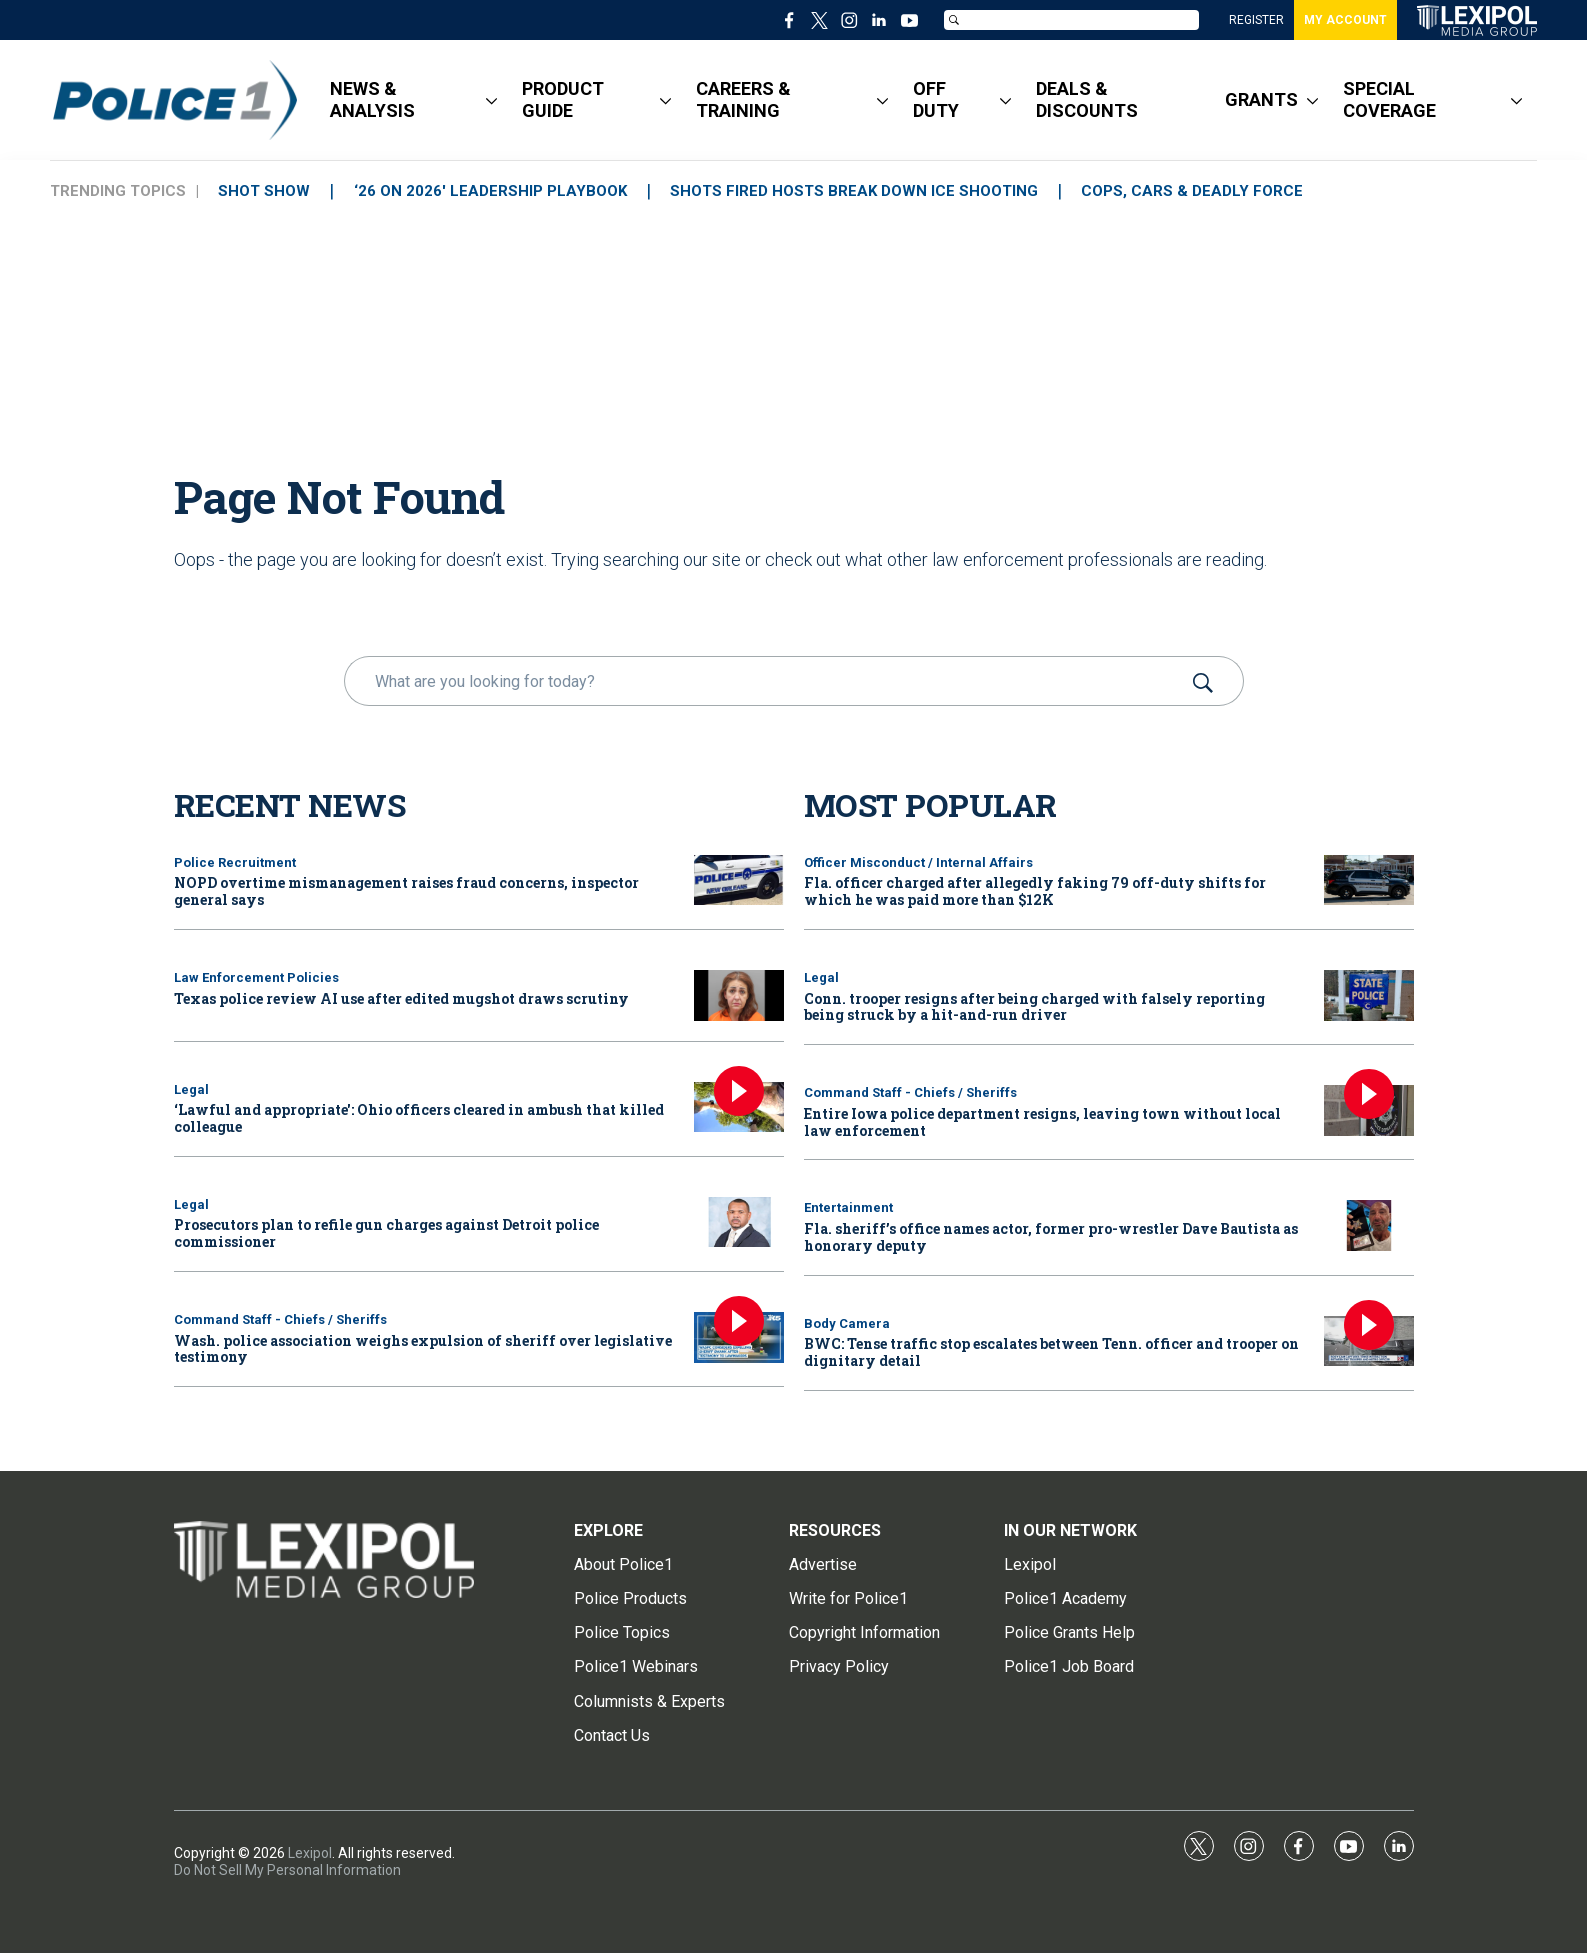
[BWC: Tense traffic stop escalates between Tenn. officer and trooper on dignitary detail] (1369, 1341)
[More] (491, 100)
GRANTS (1261, 99)
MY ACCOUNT (1345, 20)
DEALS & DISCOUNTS (1087, 99)
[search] (765, 681)
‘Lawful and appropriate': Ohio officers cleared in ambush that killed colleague (419, 1118)
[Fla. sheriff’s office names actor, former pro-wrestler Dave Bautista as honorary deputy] (1369, 1225)
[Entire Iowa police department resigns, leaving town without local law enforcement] (1369, 1110)
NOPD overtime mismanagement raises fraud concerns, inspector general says (406, 891)
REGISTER (1256, 20)
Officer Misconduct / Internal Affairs (918, 862)
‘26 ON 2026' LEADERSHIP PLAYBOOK (492, 191)
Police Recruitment (235, 862)
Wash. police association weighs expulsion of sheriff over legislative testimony (423, 1349)
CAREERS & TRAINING (743, 99)
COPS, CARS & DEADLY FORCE (1198, 191)
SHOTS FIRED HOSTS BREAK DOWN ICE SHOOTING (858, 191)
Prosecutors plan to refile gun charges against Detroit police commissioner (386, 1233)
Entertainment (848, 1207)
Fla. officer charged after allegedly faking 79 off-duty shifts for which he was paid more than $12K (1035, 891)
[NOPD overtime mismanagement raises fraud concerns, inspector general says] (739, 880)
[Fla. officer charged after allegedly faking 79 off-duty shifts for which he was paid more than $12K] (1369, 880)
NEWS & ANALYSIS (372, 99)
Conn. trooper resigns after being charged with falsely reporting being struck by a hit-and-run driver (1034, 1007)
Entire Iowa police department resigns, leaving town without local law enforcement (1042, 1122)
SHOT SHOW (265, 191)
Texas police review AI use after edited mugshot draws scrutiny (401, 998)
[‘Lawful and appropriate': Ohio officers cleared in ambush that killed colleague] (739, 1107)
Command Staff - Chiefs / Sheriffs (280, 1319)
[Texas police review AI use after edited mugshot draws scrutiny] (739, 995)
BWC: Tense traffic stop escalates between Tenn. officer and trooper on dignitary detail (1051, 1352)
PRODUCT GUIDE (563, 99)
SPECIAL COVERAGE (1389, 99)
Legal (191, 1089)
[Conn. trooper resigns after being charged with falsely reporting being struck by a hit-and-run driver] (1369, 995)
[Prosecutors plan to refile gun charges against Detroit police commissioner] (739, 1222)
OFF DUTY (936, 99)
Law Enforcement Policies (256, 977)
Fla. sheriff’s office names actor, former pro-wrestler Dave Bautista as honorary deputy (1051, 1237)
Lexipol (310, 1853)
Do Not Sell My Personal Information (287, 1870)
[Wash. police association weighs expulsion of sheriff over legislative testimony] (739, 1337)
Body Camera (847, 1323)
